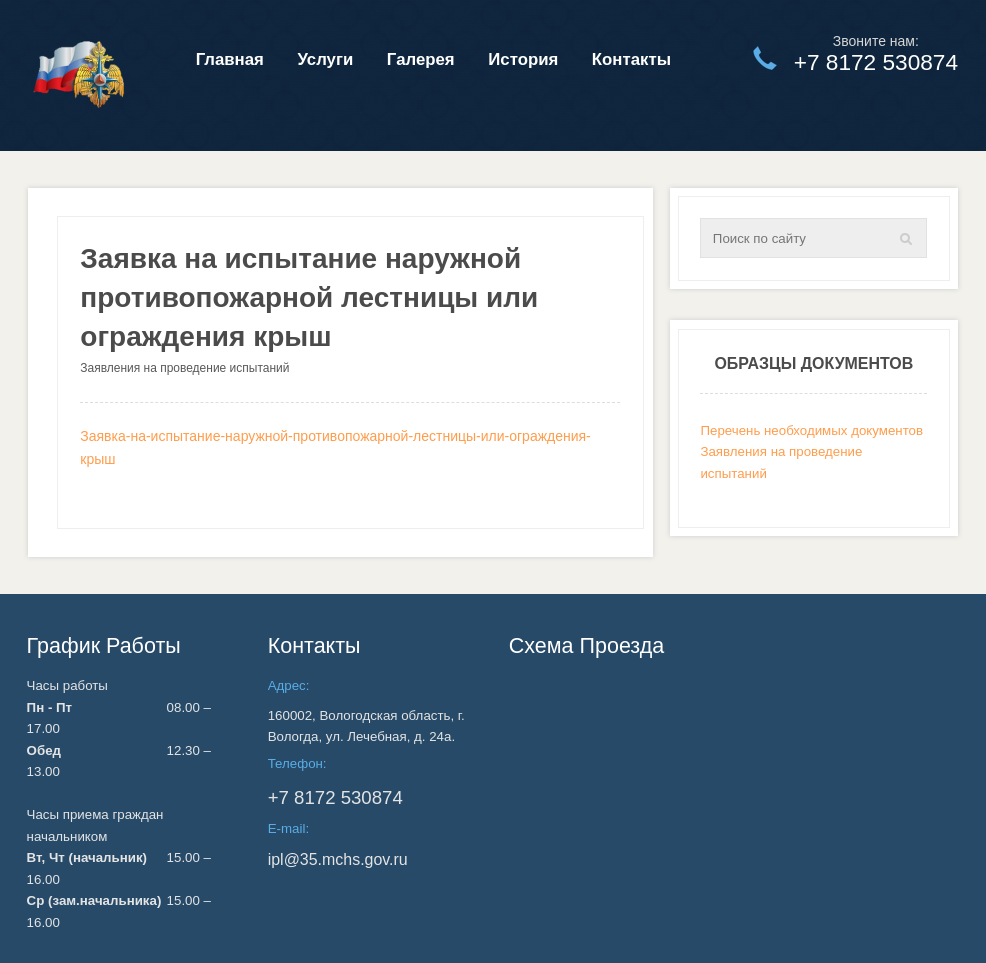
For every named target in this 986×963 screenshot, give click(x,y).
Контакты (631, 59)
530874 (335, 797)
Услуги (325, 59)
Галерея (421, 59)
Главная (230, 59)
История (523, 59)
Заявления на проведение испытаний (184, 368)
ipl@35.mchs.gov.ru (338, 859)
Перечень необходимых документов (811, 430)
